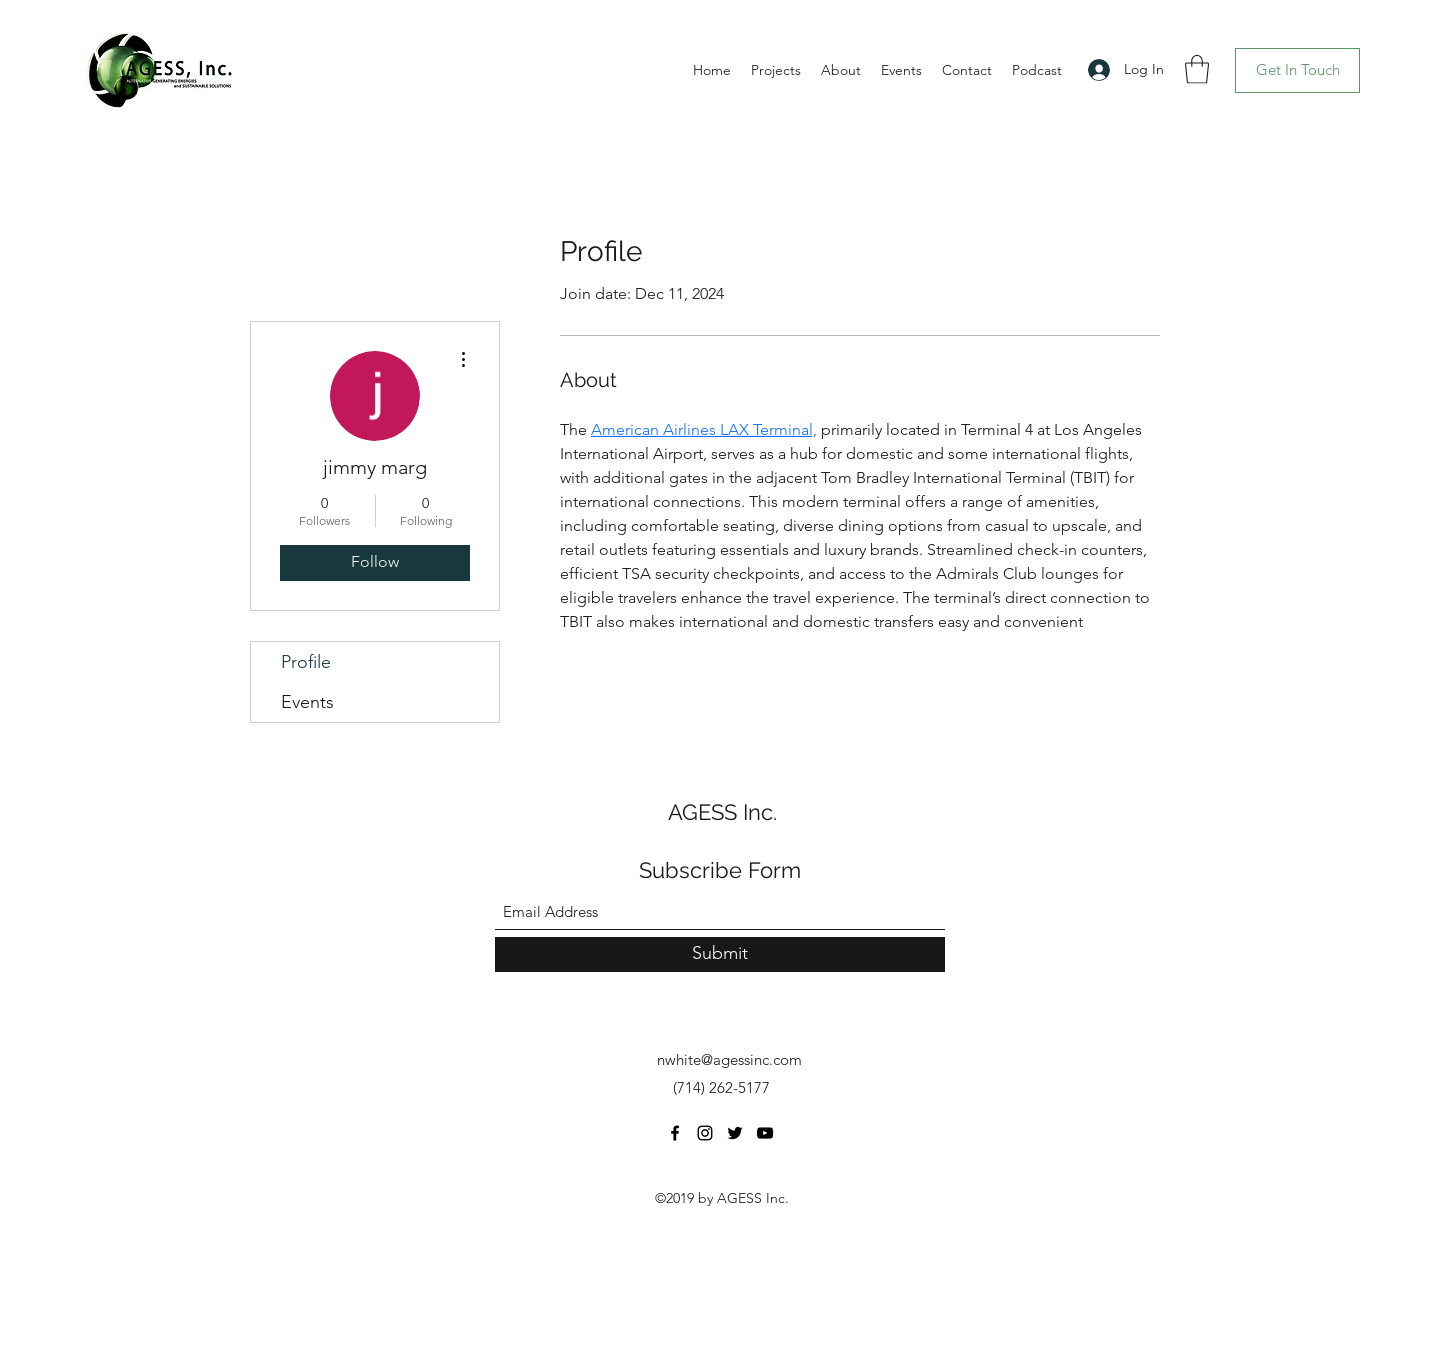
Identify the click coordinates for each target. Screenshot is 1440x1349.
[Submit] (720, 954)
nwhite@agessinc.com (729, 1059)
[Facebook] (675, 1133)
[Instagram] (705, 1133)
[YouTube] (765, 1133)
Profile (306, 662)
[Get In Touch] (1297, 70)
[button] (1197, 69)
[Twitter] (735, 1133)
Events (307, 702)
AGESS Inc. (722, 812)
